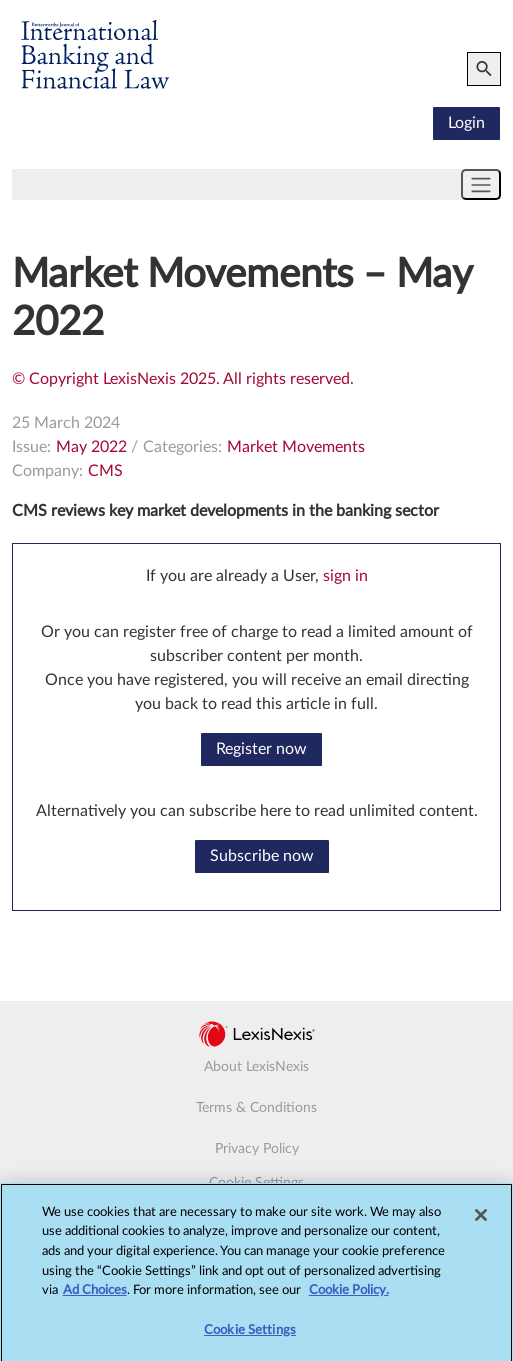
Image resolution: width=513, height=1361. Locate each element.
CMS (105, 471)
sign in (345, 576)
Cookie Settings (256, 1183)
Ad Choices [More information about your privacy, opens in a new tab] (95, 1296)
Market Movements (296, 447)
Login (466, 123)
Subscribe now (262, 856)
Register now (261, 749)
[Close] (481, 1221)
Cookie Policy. (349, 1296)
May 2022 (91, 447)
